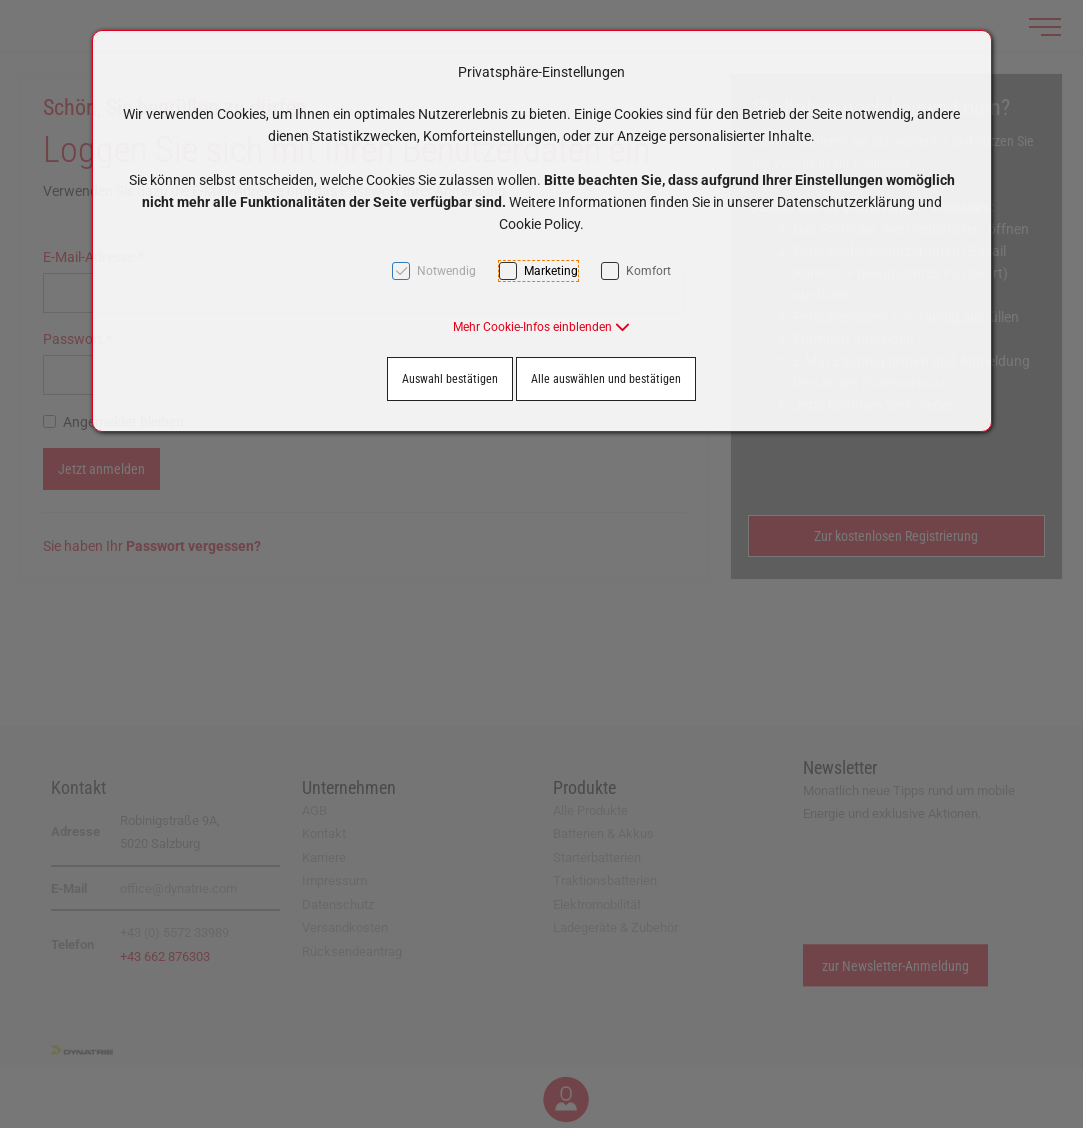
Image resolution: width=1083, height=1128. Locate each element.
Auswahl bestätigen (450, 379)
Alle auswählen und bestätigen (606, 379)
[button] (541, 327)
